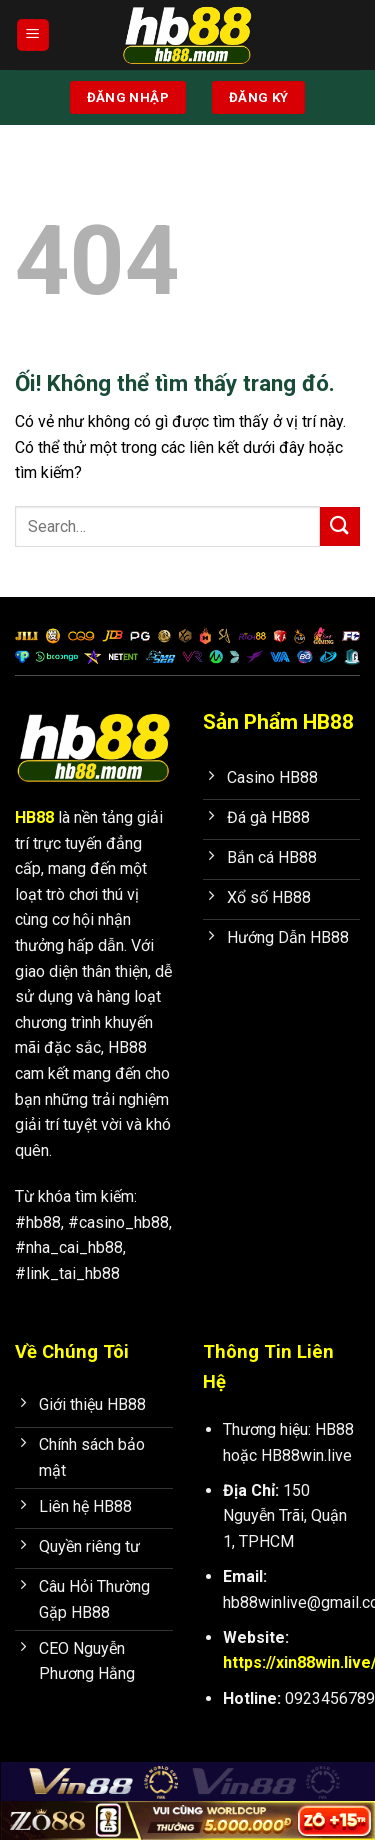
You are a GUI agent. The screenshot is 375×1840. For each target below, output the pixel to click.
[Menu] (33, 35)
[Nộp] (340, 526)
